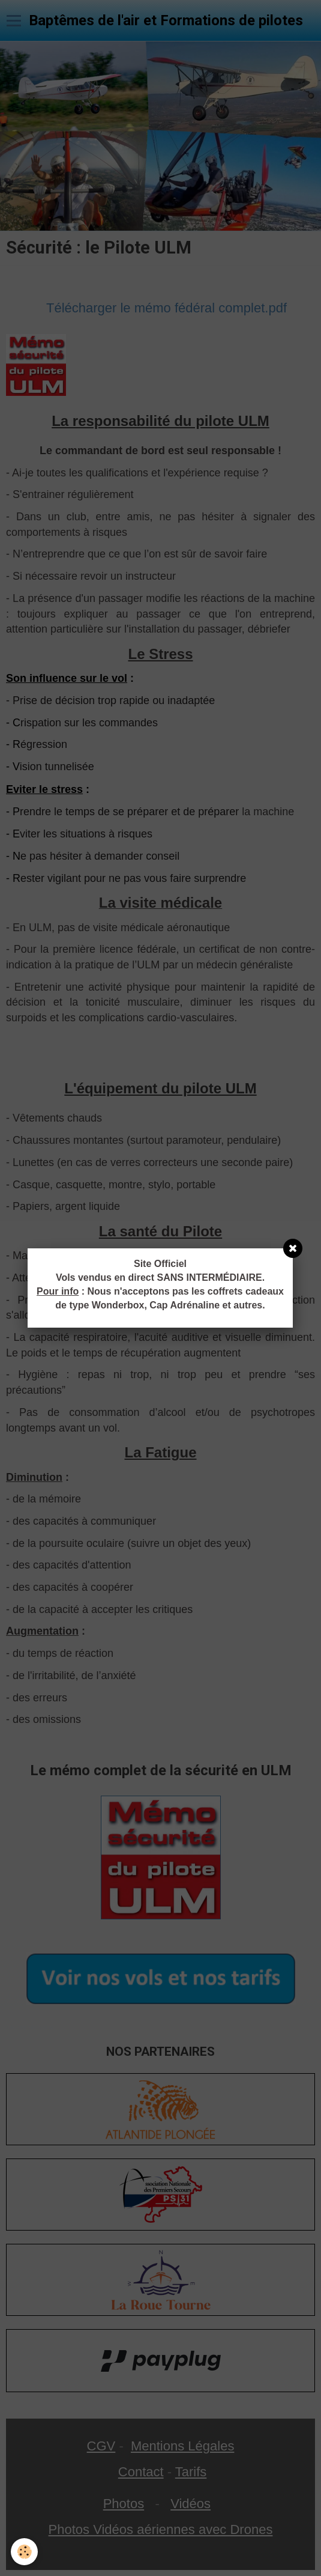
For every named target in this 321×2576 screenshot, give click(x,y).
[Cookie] (24, 2551)
